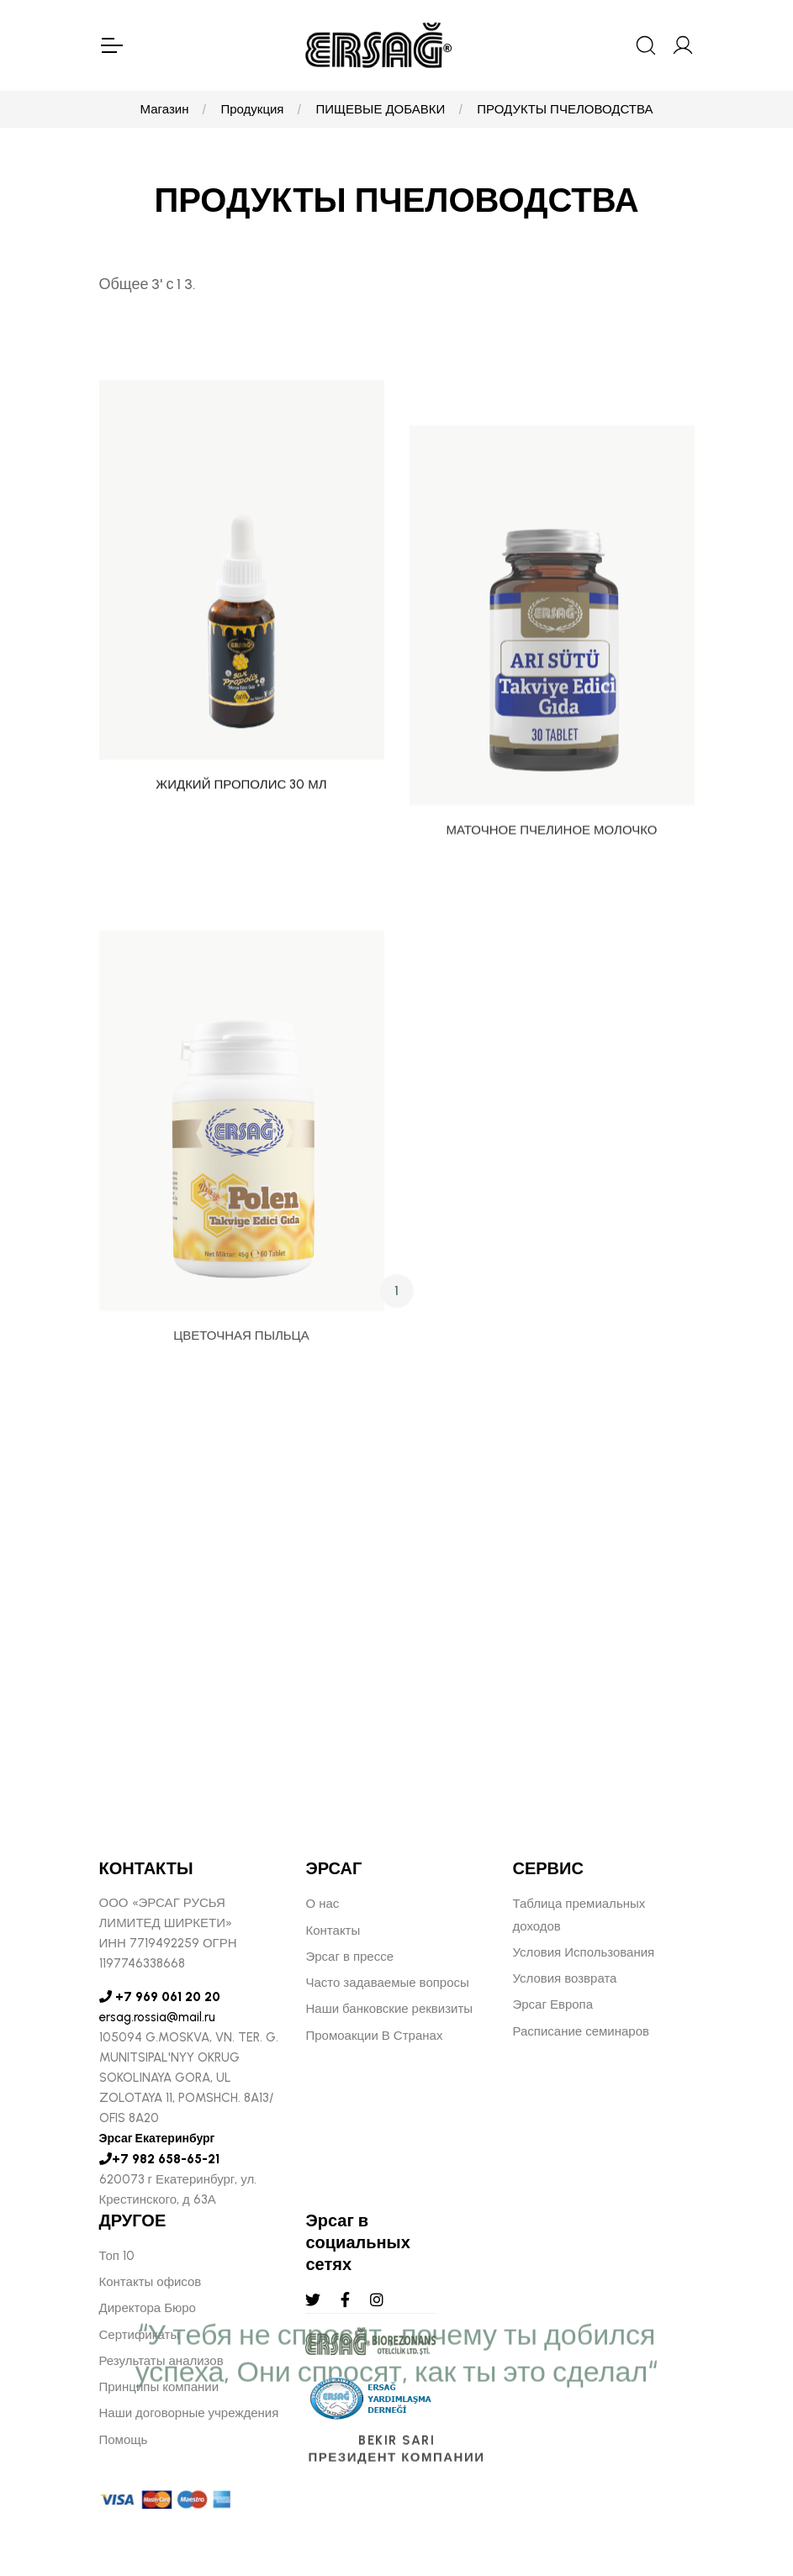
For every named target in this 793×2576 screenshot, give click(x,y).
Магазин (164, 109)
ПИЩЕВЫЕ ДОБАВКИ (380, 109)
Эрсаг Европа (552, 2004)
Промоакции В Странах (373, 2035)
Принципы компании (159, 2386)
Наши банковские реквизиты (389, 2008)
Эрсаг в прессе (349, 1956)
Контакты (332, 1930)
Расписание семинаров (580, 2031)
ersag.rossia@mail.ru (157, 2017)
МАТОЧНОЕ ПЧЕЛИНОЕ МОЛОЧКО (552, 956)
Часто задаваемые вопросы (386, 1982)
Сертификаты (139, 2334)
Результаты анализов (161, 2360)
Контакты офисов (150, 2281)
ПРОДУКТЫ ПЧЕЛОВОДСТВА (565, 109)
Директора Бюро (147, 2307)
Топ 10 (117, 2255)
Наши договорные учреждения (189, 2413)
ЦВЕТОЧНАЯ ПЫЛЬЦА (241, 1498)
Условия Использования (583, 1952)
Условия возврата (564, 1978)
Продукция (251, 109)
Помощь (123, 2439)
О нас (322, 1903)
